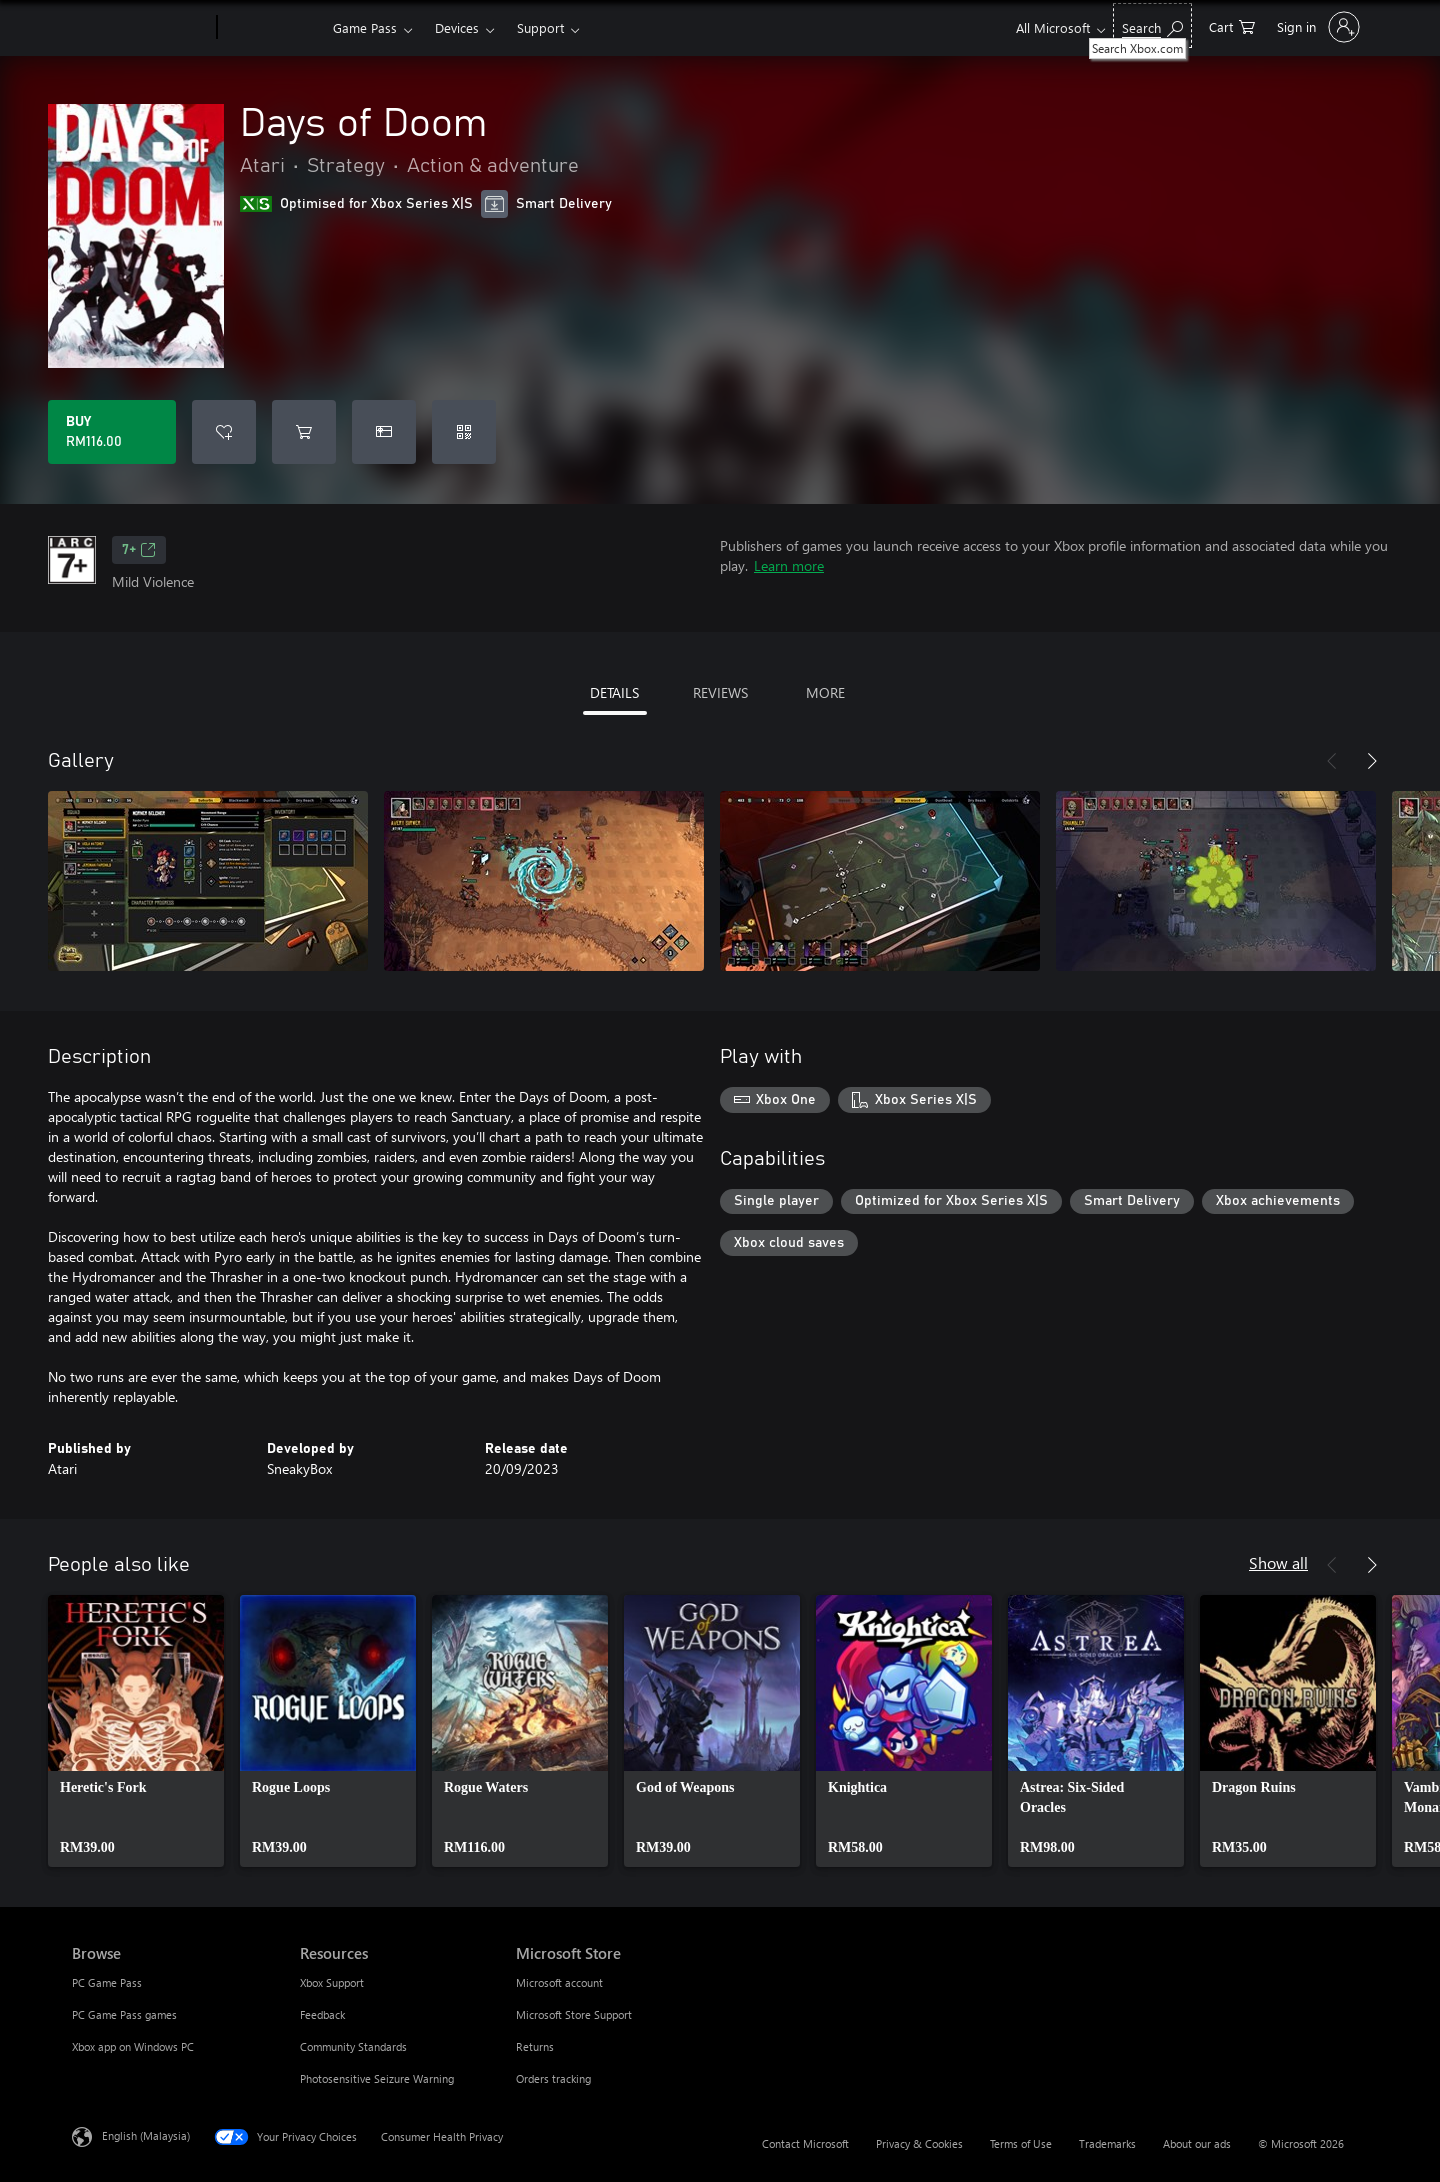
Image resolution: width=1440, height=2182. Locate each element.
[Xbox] (272, 28)
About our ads (1197, 2143)
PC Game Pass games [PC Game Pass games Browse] (124, 2014)
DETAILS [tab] (614, 692)
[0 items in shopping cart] (1232, 25)
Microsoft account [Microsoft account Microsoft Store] (559, 1982)
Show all (1278, 1562)
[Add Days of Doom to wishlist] (224, 432)
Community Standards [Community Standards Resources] (353, 2046)
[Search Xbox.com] (1152, 25)
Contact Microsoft (805, 2143)
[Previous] (1332, 761)
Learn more (789, 565)
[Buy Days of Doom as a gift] (384, 432)
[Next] (1372, 761)
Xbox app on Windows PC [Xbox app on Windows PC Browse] (133, 2046)
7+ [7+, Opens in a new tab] (139, 550)
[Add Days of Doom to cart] (304, 432)
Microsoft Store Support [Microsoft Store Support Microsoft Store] (574, 2014)
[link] (136, 1731)
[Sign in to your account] (1316, 27)
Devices (457, 27)
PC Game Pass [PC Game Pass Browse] (107, 1982)
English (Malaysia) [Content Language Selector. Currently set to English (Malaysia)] (146, 2135)
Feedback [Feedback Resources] (322, 2014)
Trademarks (1107, 2143)
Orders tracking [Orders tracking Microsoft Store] (553, 2078)
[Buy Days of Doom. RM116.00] (112, 432)
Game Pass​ (365, 27)
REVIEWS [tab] (720, 692)
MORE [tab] (825, 692)
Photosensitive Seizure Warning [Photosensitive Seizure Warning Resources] (377, 2078)
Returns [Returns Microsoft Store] (535, 2046)
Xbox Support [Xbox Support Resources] (332, 1982)
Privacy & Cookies (919, 2143)
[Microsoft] (140, 28)
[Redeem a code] (464, 432)
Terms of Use (1021, 2143)
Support (540, 27)
